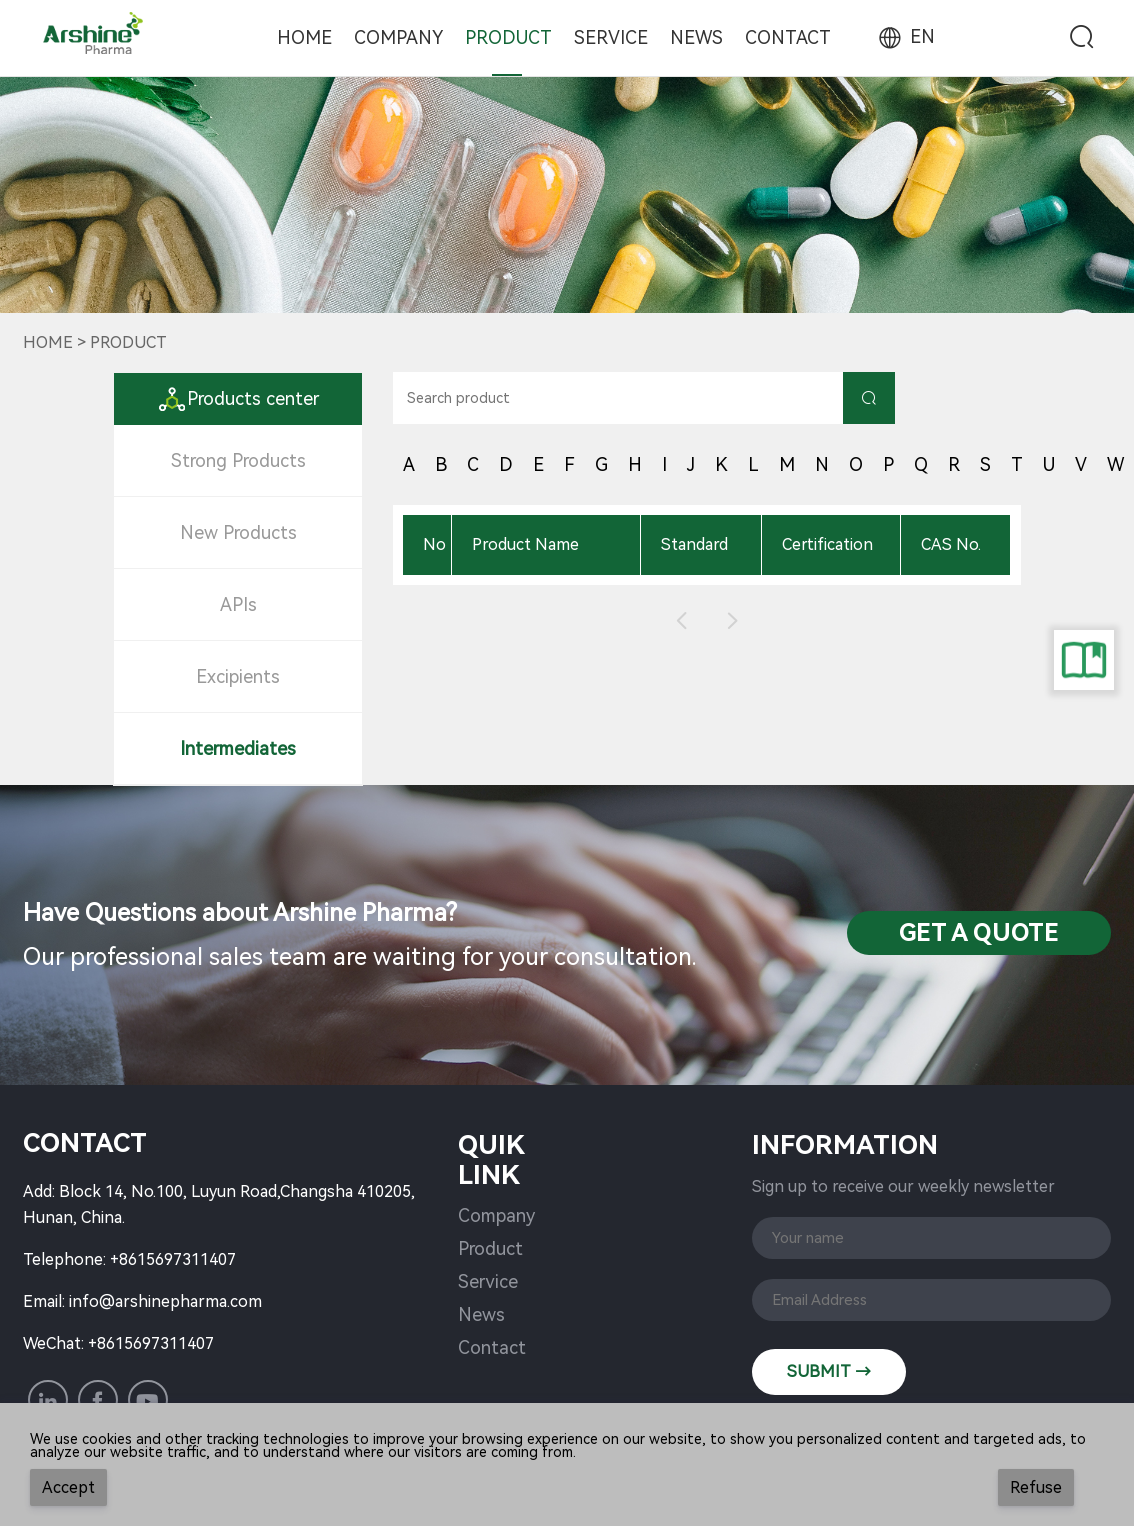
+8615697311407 (173, 1259)
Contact (788, 37)
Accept (68, 1487)
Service (611, 37)
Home (304, 37)
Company (398, 37)
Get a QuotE (979, 933)
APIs (238, 604)
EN (905, 36)
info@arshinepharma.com (165, 1301)
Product (508, 37)
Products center (238, 398)
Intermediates (238, 748)
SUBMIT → (829, 1371)
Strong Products (238, 460)
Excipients (238, 676)
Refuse (1036, 1487)
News (696, 37)
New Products (238, 532)
